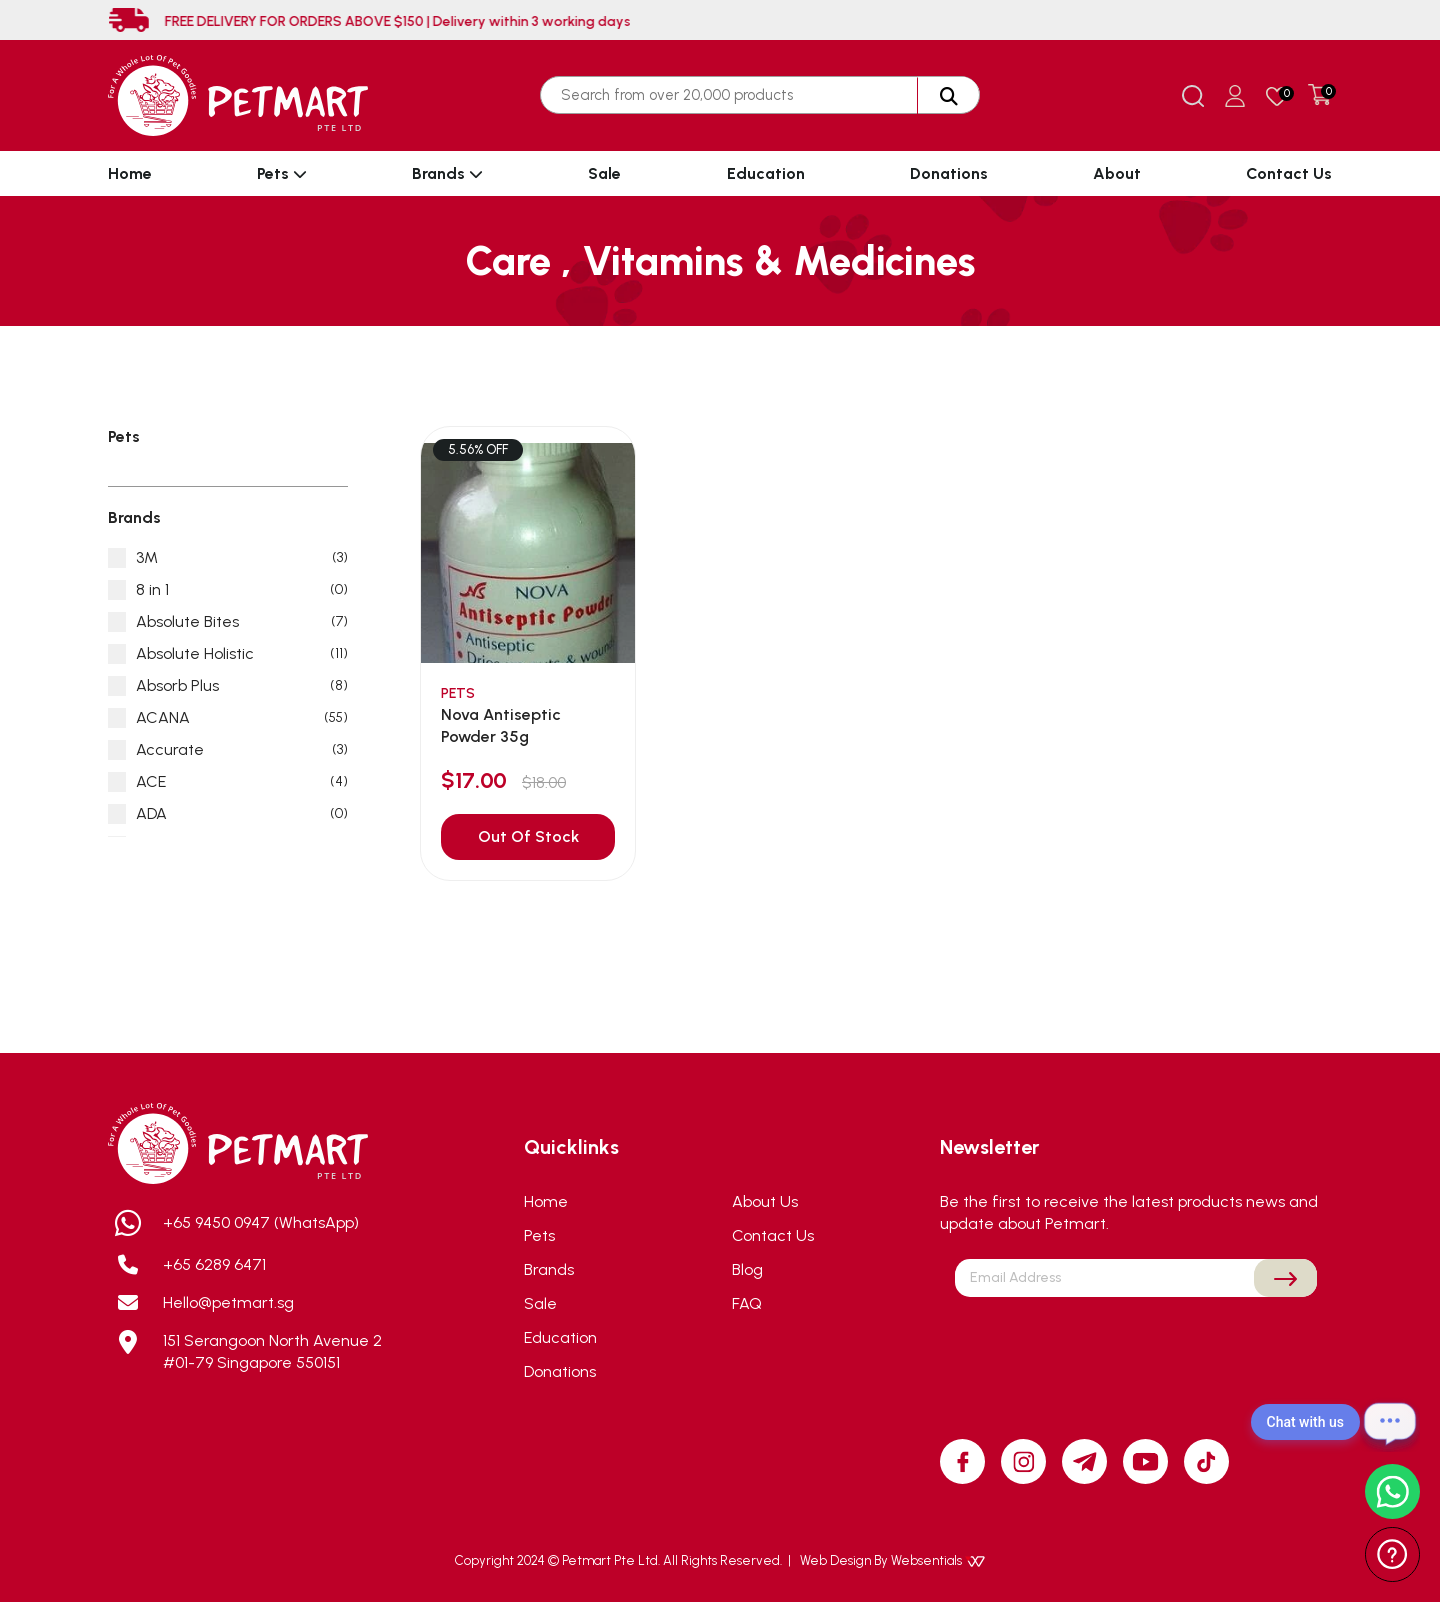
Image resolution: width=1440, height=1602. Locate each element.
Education (766, 173)
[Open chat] (1390, 1422)
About (1117, 173)
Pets (282, 173)
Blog (747, 1269)
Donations (949, 173)
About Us (765, 1201)
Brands (447, 173)
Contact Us (1289, 173)
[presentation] (1136, 1344)
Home (130, 173)
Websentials (938, 1560)
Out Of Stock (528, 836)
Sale (604, 173)
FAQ (747, 1303)
